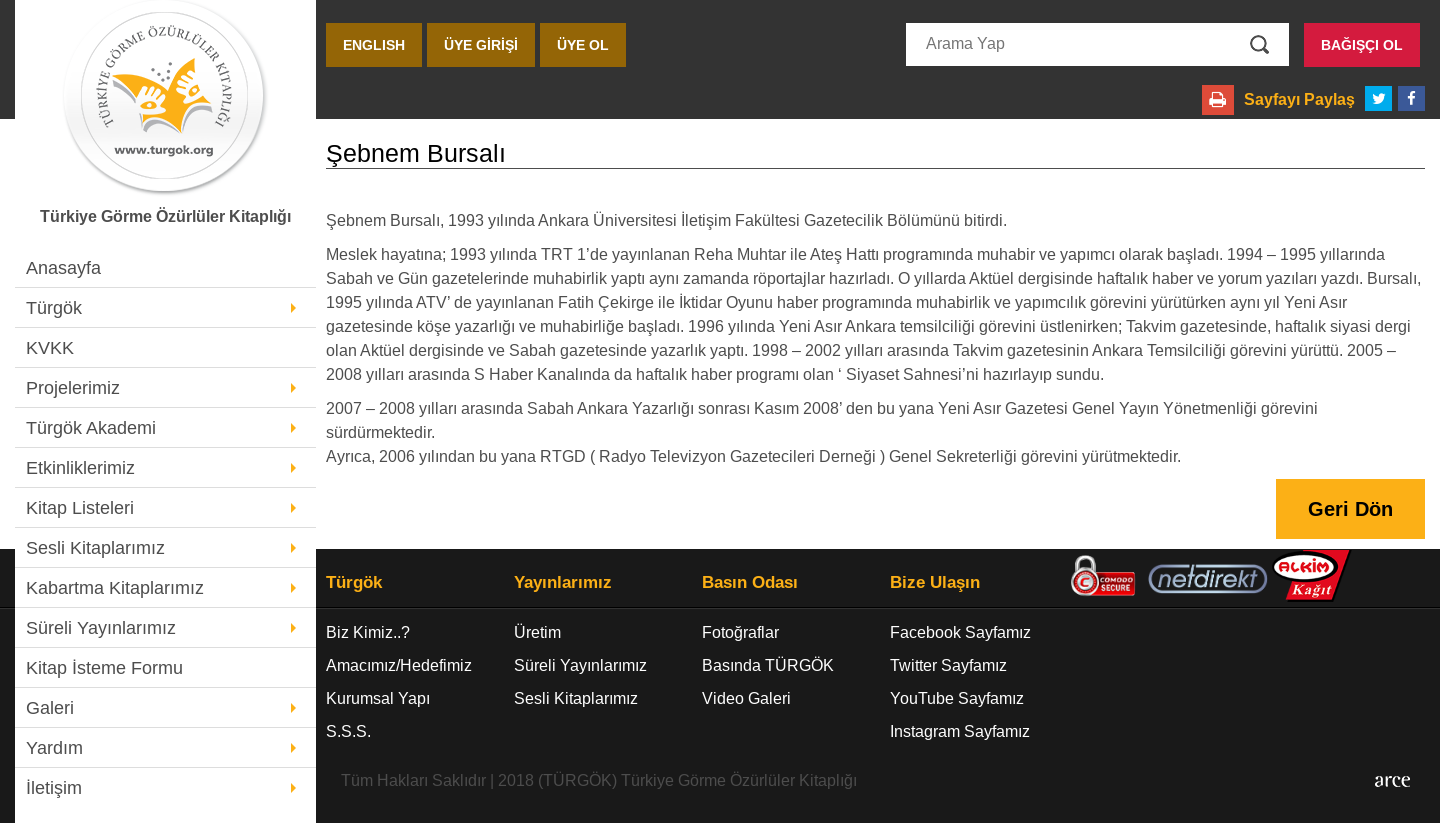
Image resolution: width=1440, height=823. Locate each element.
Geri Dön (1350, 509)
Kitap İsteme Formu (104, 668)
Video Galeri (746, 698)
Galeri (50, 708)
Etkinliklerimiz (80, 468)
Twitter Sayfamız (948, 665)
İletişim (54, 788)
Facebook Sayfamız (960, 632)
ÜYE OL (583, 45)
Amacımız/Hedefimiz (399, 665)
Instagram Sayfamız (960, 731)
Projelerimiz (73, 388)
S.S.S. (348, 731)
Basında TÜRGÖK (768, 665)
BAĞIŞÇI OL (1362, 45)
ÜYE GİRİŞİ (481, 45)
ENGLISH (374, 45)
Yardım (54, 748)
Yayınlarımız (563, 583)
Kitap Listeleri (80, 508)
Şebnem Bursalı (416, 153)
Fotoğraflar (740, 632)
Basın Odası (750, 583)
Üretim (537, 632)
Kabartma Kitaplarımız (115, 588)
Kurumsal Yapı (378, 698)
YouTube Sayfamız (957, 698)
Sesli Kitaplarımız (95, 548)
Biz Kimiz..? (368, 632)
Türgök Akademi (91, 428)
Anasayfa (63, 268)
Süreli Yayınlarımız (101, 628)
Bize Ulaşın (935, 583)
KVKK (50, 348)
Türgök (54, 308)
